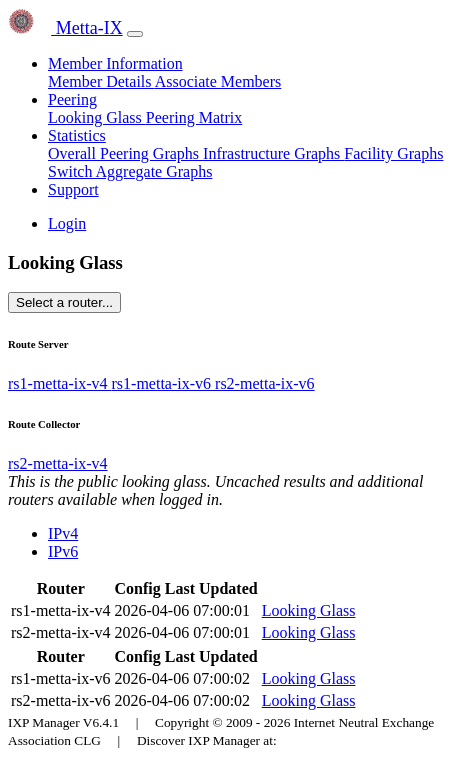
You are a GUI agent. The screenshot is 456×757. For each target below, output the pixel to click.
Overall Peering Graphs (125, 153)
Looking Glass (97, 117)
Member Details (101, 81)
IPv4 (63, 533)
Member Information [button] (115, 63)
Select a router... (64, 302)
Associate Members (218, 81)
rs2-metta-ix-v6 (265, 383)
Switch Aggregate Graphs (130, 171)
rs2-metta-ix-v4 (58, 463)
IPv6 (63, 551)
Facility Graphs (393, 153)
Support (73, 189)
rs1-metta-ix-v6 (164, 383)
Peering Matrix (194, 117)
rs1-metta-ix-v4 (60, 383)
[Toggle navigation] (135, 34)
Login (67, 223)
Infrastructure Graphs (273, 153)
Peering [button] (72, 99)
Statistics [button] (77, 135)
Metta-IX (65, 28)
